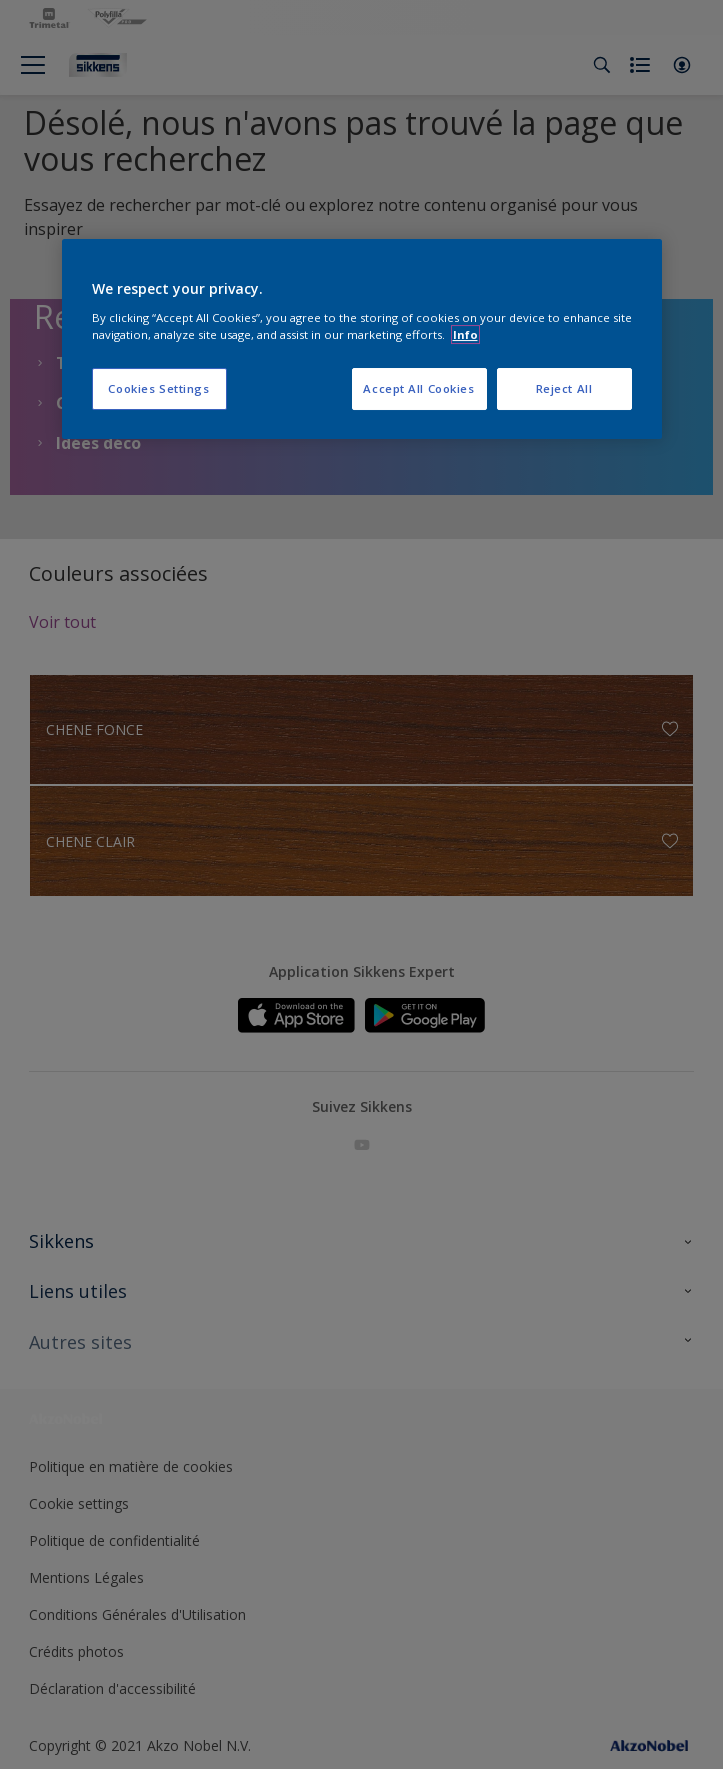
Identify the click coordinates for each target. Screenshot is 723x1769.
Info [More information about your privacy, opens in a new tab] (465, 334)
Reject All (564, 388)
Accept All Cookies (418, 388)
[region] (362, 339)
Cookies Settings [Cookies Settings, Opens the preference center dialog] (158, 388)
